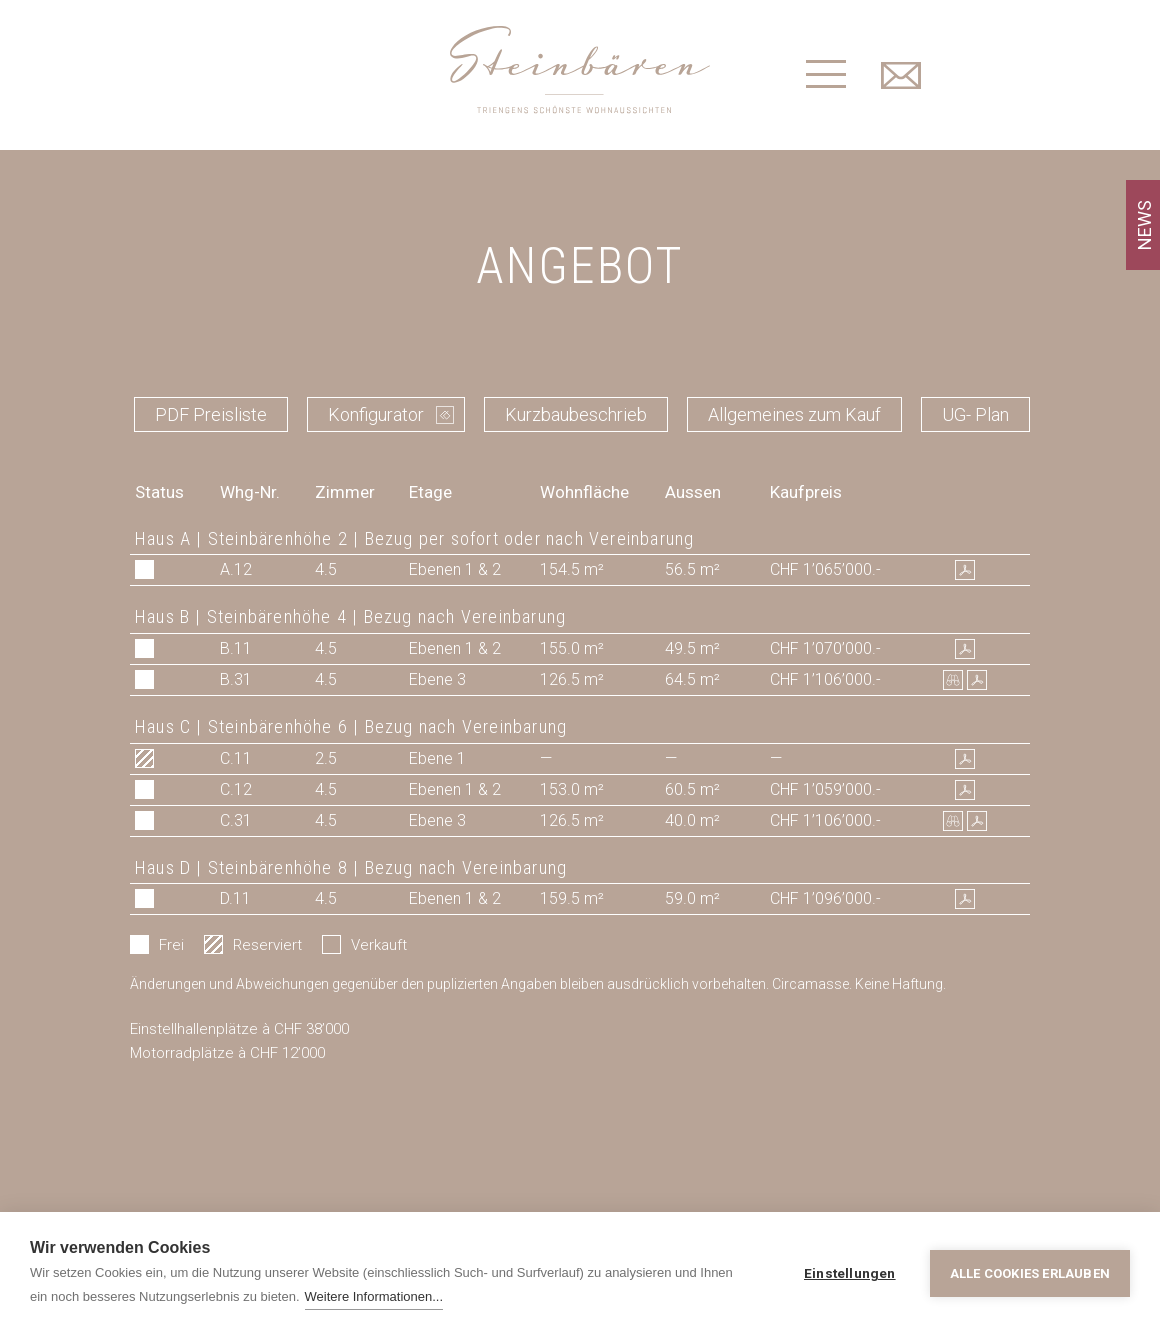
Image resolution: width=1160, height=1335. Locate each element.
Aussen (693, 492)
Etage (430, 492)
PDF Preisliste (211, 414)
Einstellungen (850, 1273)
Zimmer (345, 492)
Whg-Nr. (250, 492)
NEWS (1144, 225)
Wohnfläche (584, 492)
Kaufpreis (806, 492)
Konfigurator (376, 414)
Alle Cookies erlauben (1030, 1273)
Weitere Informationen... (374, 1296)
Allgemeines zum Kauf (794, 414)
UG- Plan (975, 414)
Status (159, 492)
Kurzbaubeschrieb (576, 414)
